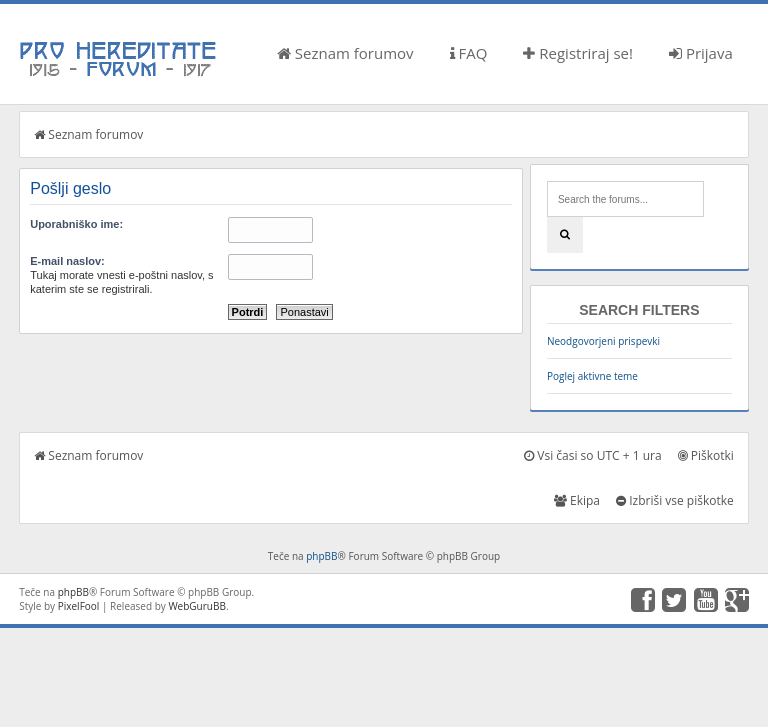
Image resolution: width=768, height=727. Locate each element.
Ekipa (577, 500)
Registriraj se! (578, 53)
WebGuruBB (197, 606)
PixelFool (79, 606)
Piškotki (706, 455)
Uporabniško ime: (76, 224)
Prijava (701, 53)
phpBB (321, 556)
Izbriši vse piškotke (675, 500)
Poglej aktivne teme (592, 376)
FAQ (469, 53)
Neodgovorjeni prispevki (603, 341)
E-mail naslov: (67, 261)
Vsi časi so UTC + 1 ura (592, 455)
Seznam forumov (345, 53)
